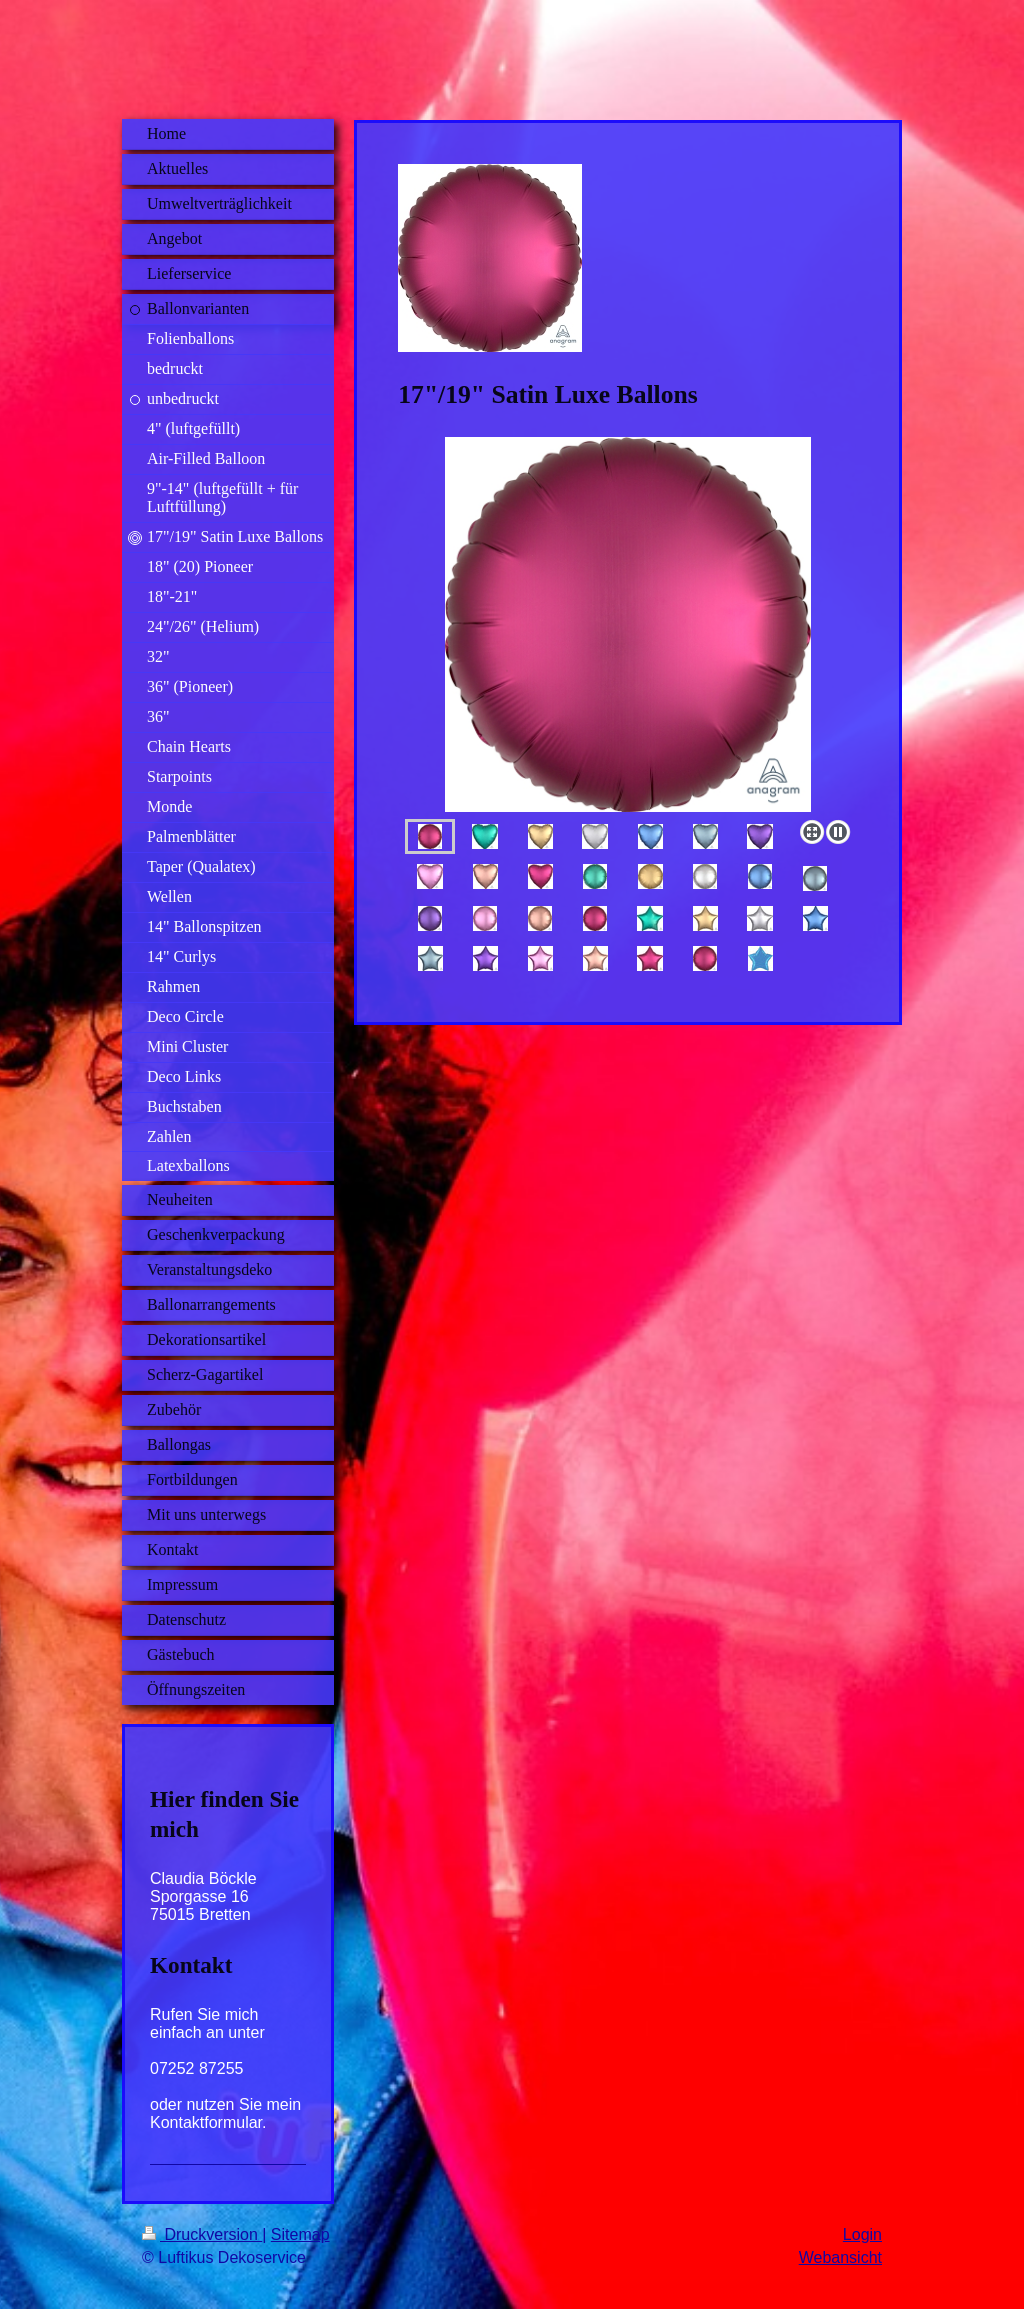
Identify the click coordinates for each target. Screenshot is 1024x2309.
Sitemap (300, 2234)
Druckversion (202, 2234)
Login (862, 2234)
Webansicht (840, 2257)
